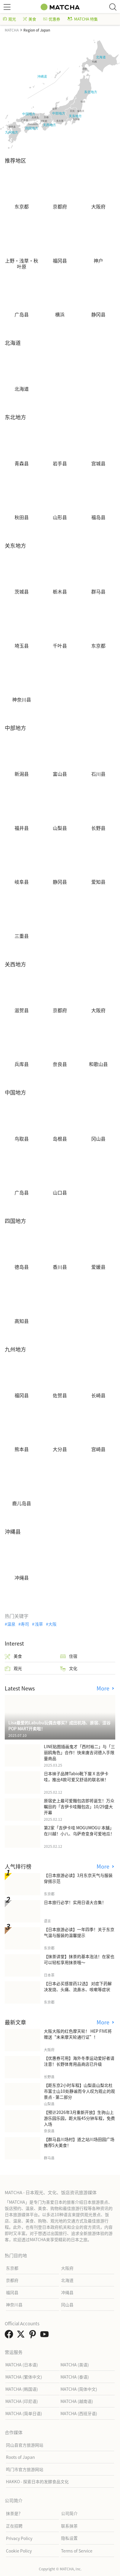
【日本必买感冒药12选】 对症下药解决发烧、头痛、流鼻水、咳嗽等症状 (78, 1986)
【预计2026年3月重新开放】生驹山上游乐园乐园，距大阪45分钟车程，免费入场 (79, 2118)
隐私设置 (69, 2538)
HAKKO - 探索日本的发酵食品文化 (37, 2481)
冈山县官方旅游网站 (24, 2445)
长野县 (98, 828)
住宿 (68, 1656)
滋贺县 (22, 1010)
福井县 (22, 828)
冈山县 (98, 1139)
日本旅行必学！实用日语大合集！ (75, 1902)
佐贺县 (60, 1395)
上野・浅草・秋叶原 (21, 263)
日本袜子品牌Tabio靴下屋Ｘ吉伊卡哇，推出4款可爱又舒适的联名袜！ (76, 1776)
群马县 (98, 591)
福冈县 (60, 261)
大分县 (60, 1449)
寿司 (25, 1624)
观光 (9, 19)
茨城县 (22, 591)
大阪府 (98, 206)
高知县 (22, 1321)
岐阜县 (22, 882)
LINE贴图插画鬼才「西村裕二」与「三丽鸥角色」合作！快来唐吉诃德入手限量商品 (79, 1752)
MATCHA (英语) (74, 2365)
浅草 (39, 1624)
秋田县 (22, 517)
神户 (98, 261)
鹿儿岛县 (21, 1503)
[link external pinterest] (33, 2335)
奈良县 (60, 1064)
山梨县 (60, 828)
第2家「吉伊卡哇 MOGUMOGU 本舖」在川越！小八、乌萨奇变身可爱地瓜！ (79, 1830)
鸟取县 (22, 1139)
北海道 (22, 389)
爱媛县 (98, 1267)
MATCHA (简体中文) (78, 2389)
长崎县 (98, 1395)
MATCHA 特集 (82, 19)
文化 (68, 1668)
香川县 (60, 1267)
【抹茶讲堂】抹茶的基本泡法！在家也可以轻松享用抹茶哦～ (79, 1959)
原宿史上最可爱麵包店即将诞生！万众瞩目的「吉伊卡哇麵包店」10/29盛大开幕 (79, 1806)
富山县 (60, 774)
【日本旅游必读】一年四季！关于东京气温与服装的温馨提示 (79, 1932)
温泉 (11, 1624)
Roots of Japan (20, 2457)
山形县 (60, 517)
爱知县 (98, 882)
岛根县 (60, 1139)
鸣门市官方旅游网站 (24, 2469)
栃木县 (60, 591)
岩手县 (60, 463)
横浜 (60, 314)
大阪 (52, 1624)
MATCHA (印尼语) (21, 2401)
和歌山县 (98, 1064)
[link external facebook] (10, 2335)
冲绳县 (22, 1578)
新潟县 (22, 774)
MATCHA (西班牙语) (78, 2413)
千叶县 (60, 646)
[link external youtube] (45, 2335)
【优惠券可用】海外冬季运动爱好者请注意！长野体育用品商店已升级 (79, 2061)
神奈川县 (21, 699)
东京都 (22, 206)
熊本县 (22, 1449)
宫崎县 (98, 1449)
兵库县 (22, 1064)
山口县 (60, 1192)
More (104, 1688)
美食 (29, 19)
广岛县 (22, 314)
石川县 (98, 774)
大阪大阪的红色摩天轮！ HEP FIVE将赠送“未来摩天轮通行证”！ (78, 2034)
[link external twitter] (22, 2335)
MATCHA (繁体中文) (23, 2377)
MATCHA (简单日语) (23, 2413)
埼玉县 (22, 646)
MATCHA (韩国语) (21, 2389)
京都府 (60, 206)
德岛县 (22, 1267)
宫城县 (98, 463)
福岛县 (98, 517)
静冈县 (98, 314)
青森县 (22, 463)
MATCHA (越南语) (76, 2401)
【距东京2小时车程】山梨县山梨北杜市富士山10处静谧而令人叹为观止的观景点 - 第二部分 (79, 2091)
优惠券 (51, 19)
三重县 (22, 936)
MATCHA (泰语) (74, 2377)
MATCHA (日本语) (21, 2365)
